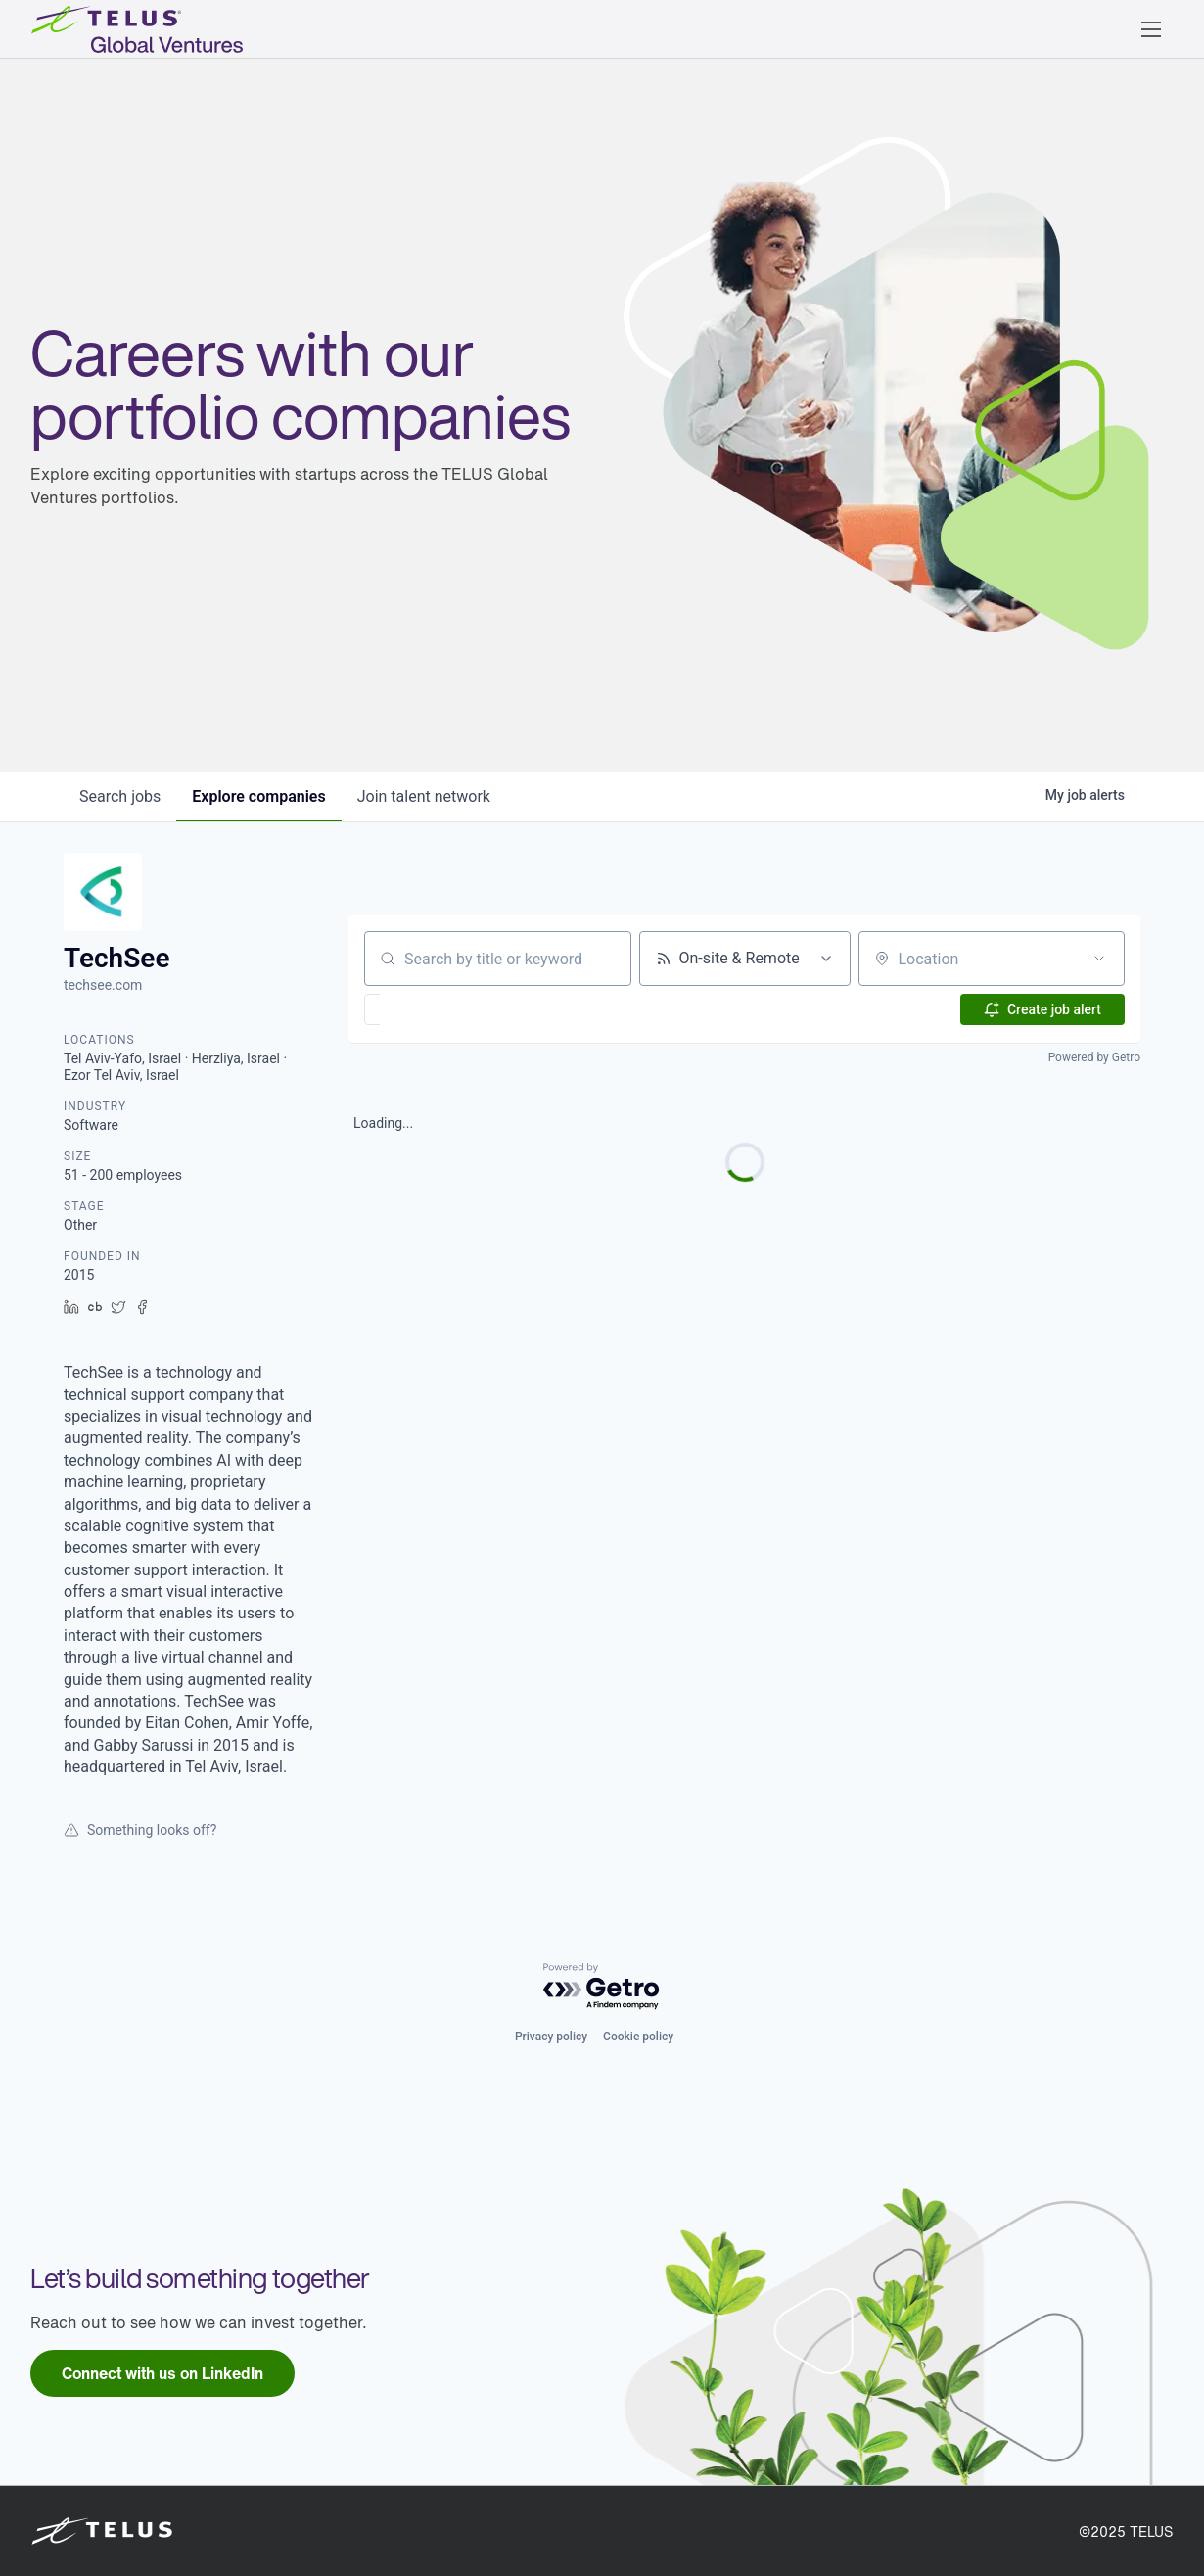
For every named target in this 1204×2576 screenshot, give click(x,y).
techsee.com (103, 985)
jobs (120, 796)
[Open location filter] (1099, 958)
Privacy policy (551, 2036)
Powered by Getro (1094, 1057)
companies (258, 796)
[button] (1151, 29)
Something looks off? (140, 1830)
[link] (162, 2373)
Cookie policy (638, 2036)
